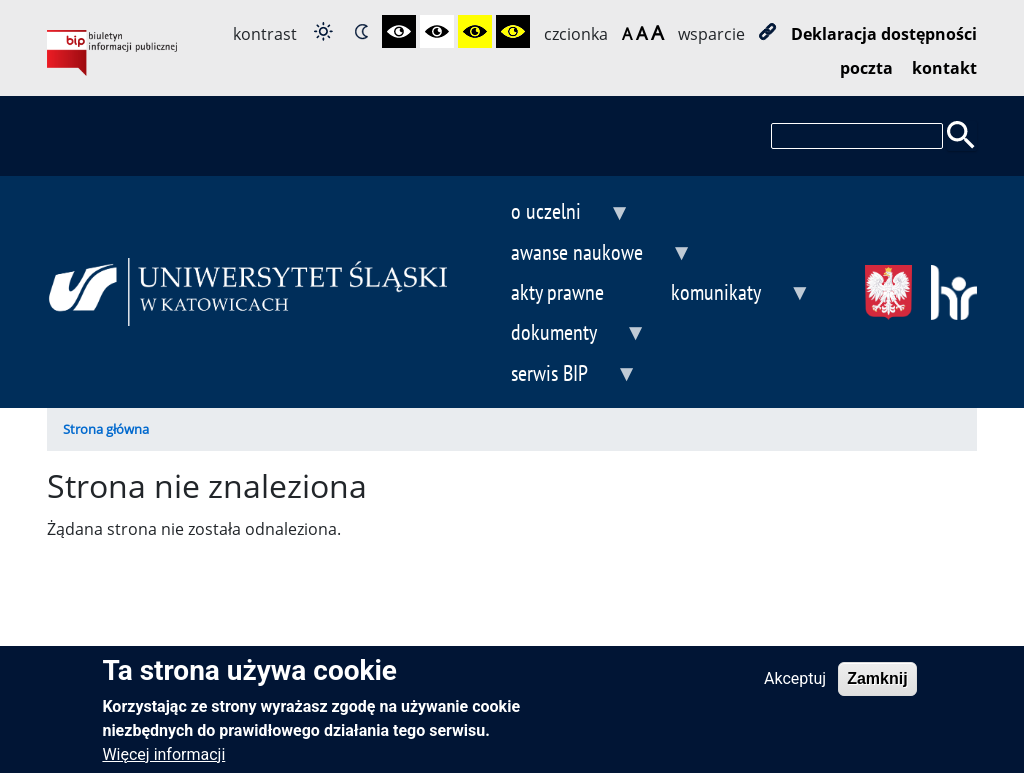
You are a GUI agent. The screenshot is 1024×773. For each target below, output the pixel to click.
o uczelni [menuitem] (554, 213)
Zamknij (877, 688)
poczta (866, 68)
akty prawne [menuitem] (557, 291)
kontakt (944, 68)
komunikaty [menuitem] (724, 294)
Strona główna (106, 429)
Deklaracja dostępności (884, 34)
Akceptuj (795, 688)
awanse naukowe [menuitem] (585, 254)
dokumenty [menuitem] (562, 334)
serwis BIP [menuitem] (557, 375)
